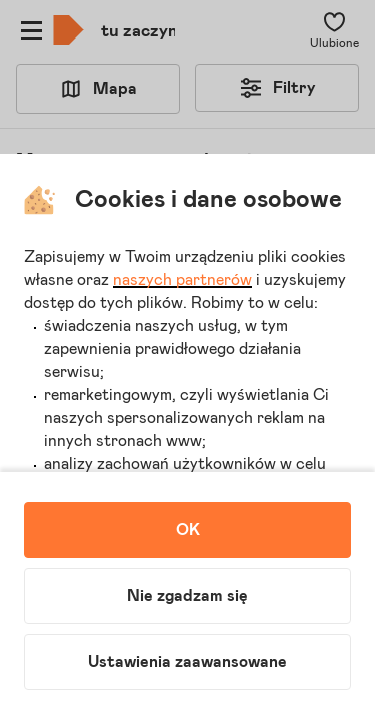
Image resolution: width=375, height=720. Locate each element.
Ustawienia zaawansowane (187, 662)
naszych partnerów (182, 280)
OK (188, 530)
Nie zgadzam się (187, 596)
